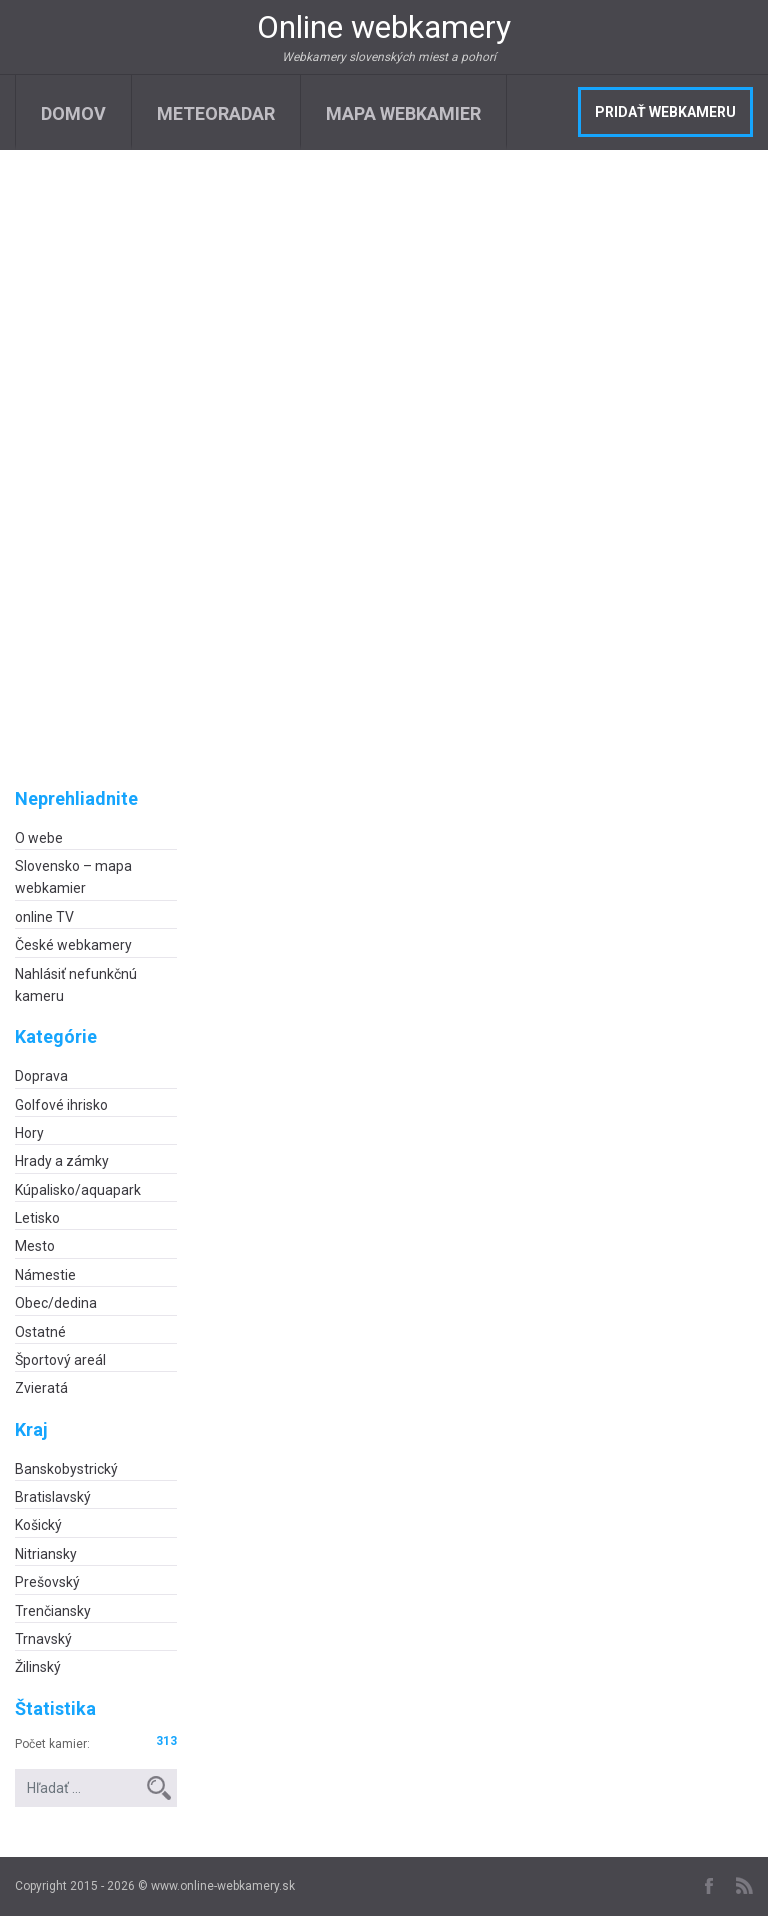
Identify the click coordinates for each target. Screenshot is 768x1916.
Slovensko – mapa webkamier (73, 877)
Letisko (37, 1218)
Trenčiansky (53, 1611)
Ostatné (40, 1332)
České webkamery (73, 945)
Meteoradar (216, 113)
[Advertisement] (96, 485)
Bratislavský (53, 1497)
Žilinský (38, 1667)
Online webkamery (384, 27)
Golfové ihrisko (61, 1105)
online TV (44, 917)
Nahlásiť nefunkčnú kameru (76, 985)
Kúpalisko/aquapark (78, 1190)
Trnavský (43, 1639)
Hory (29, 1133)
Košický (38, 1525)
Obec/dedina (56, 1303)
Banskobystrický (66, 1469)
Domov (73, 113)
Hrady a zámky (62, 1161)
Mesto (35, 1246)
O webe (39, 838)
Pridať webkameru (665, 112)
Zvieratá (41, 1388)
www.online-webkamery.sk (223, 1886)
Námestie (45, 1275)
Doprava (41, 1076)
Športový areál (60, 1360)
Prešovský (47, 1582)
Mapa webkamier (403, 113)
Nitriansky (46, 1554)
